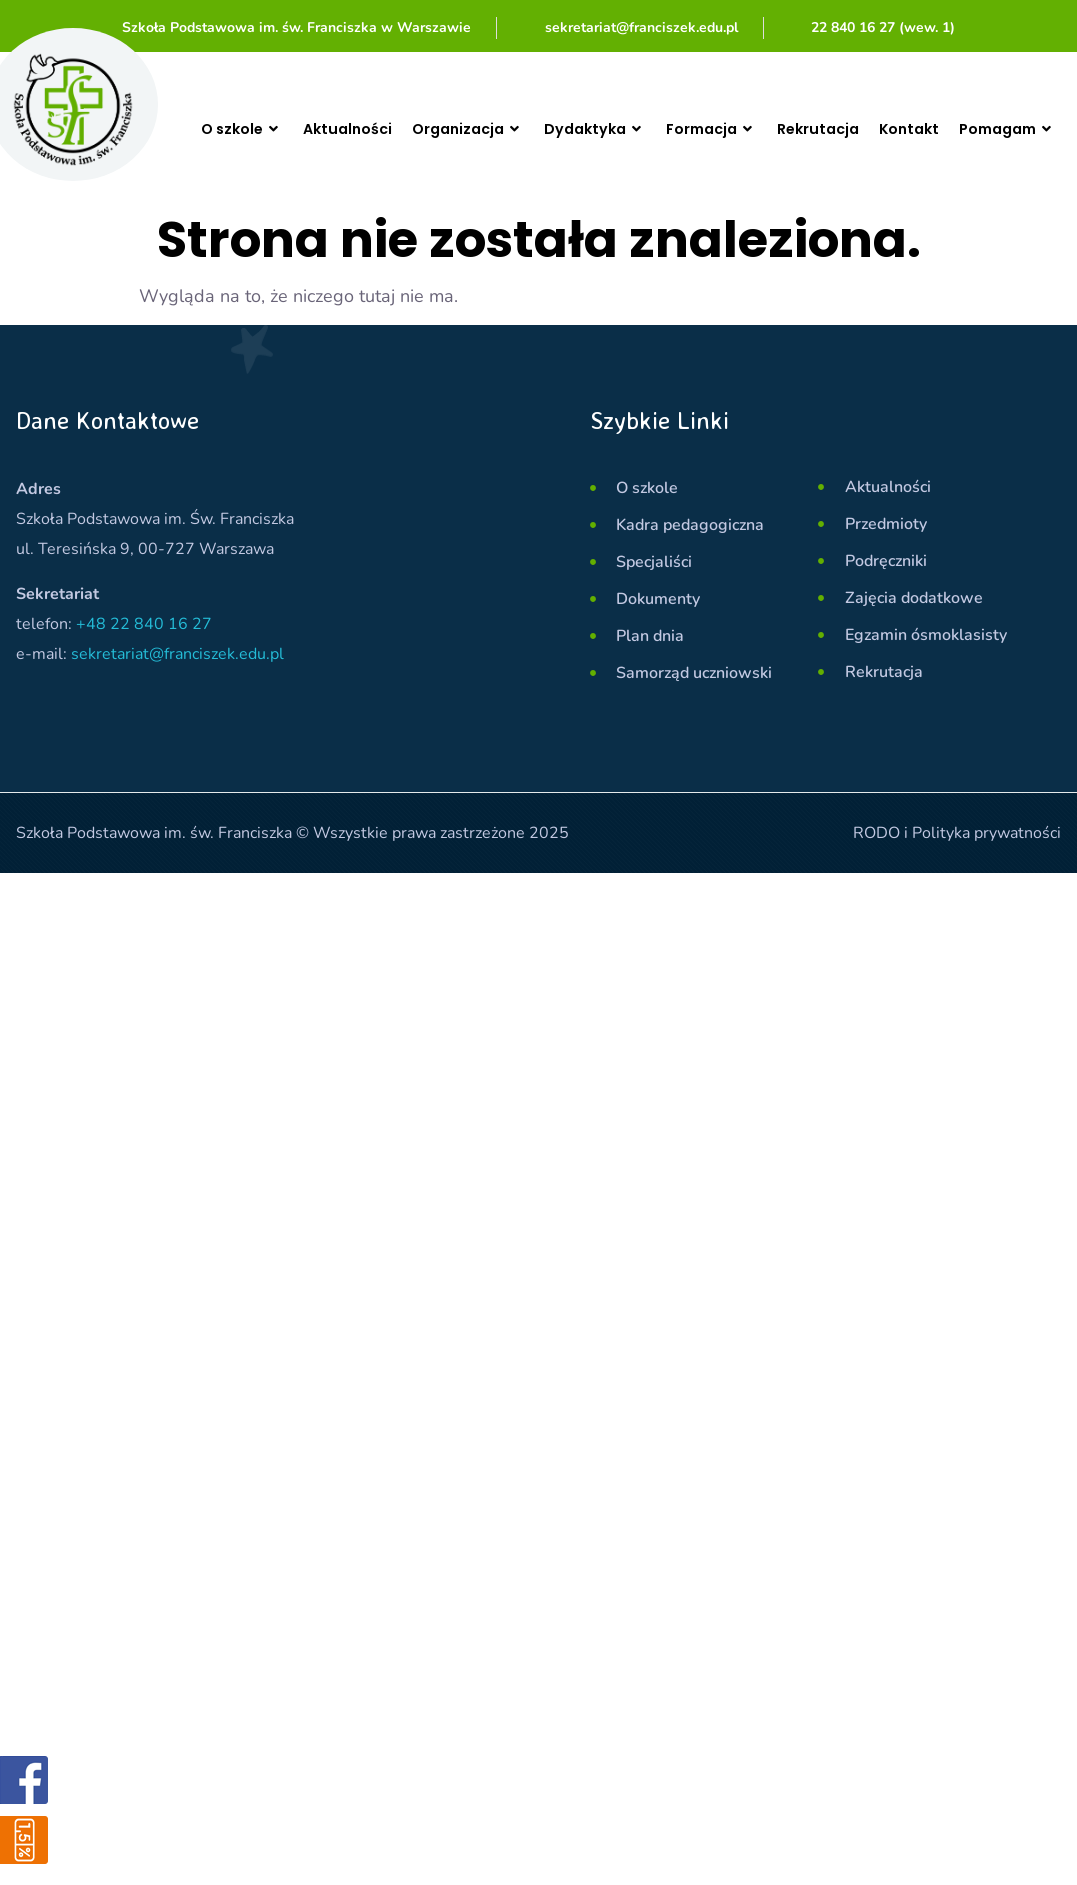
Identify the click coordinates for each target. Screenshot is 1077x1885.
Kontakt (945, 128)
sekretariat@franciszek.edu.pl (177, 654)
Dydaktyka (607, 129)
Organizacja (471, 129)
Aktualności (342, 128)
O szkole (237, 128)
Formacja (733, 129)
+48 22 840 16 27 (144, 624)
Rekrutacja (847, 128)
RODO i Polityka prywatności (957, 833)
